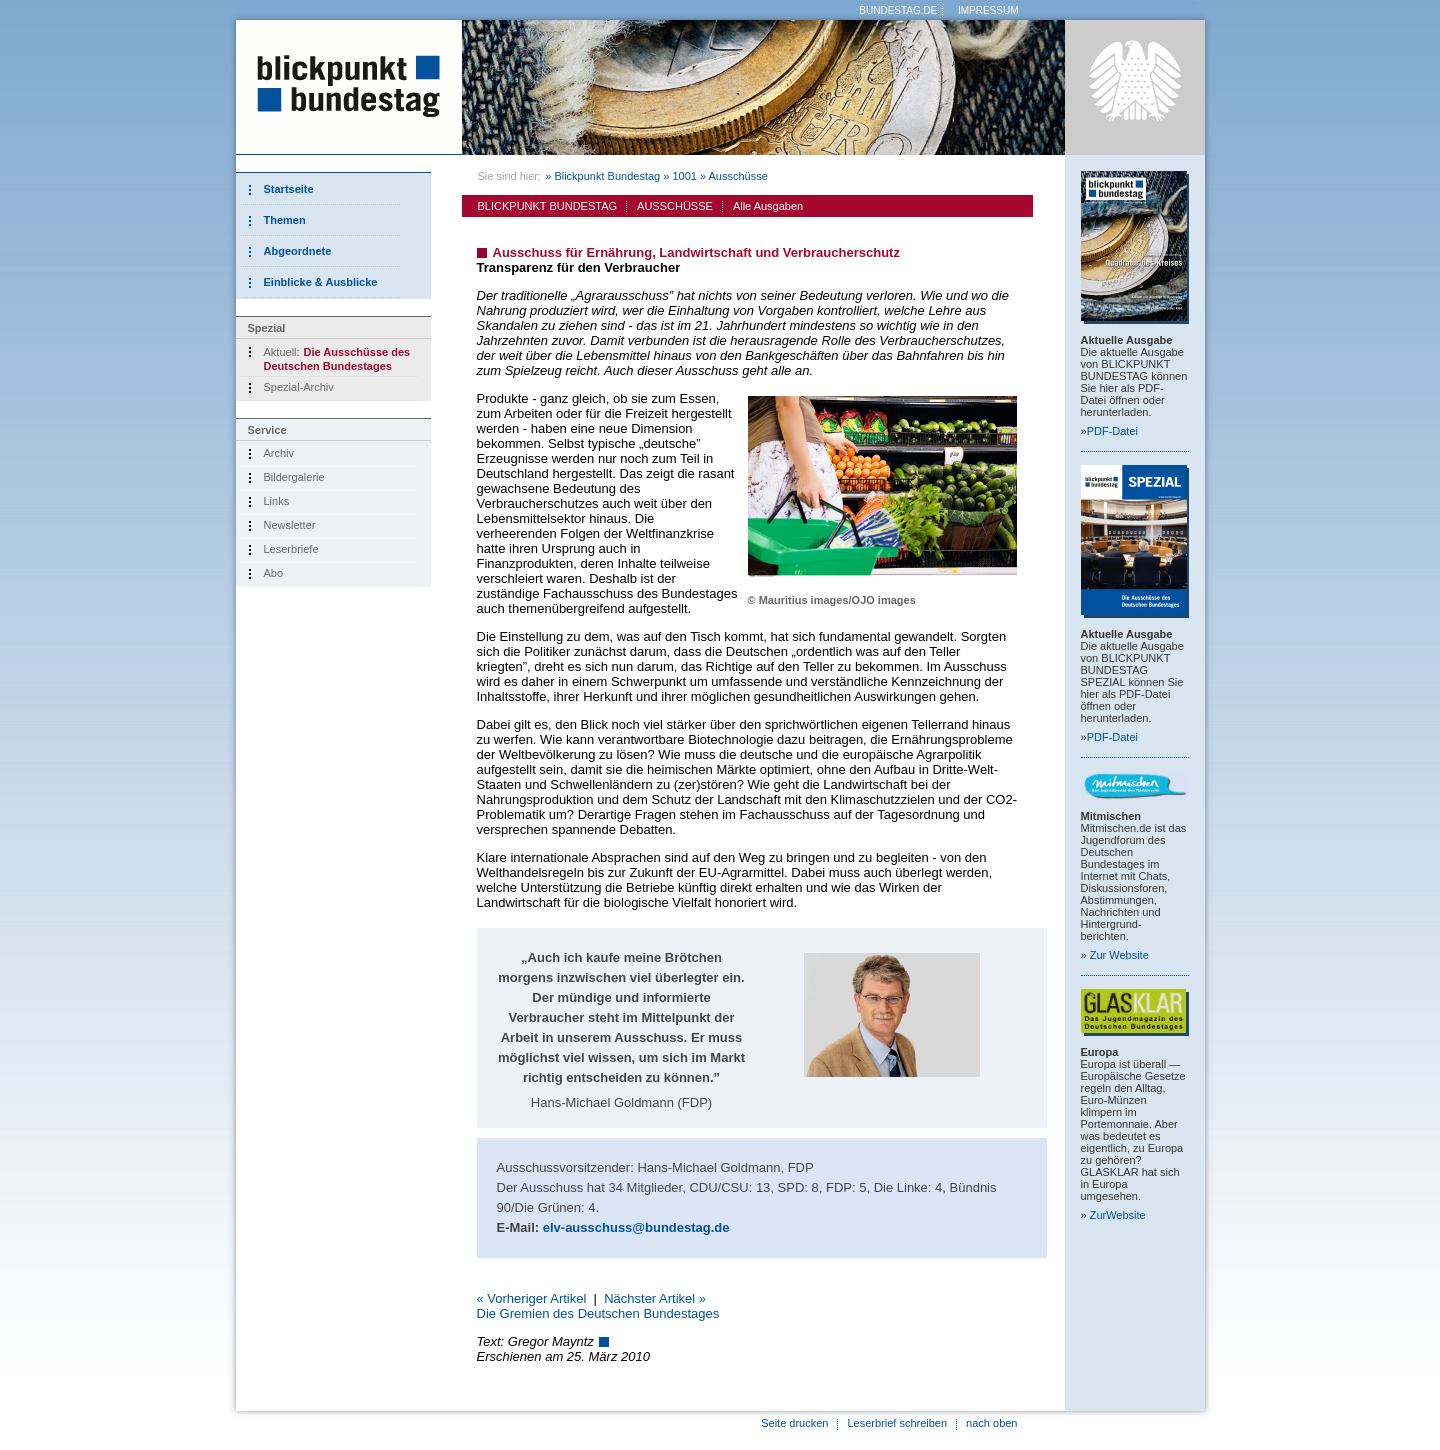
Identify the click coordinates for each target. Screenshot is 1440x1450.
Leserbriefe (291, 549)
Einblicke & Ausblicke (321, 282)
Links (277, 501)
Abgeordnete (298, 251)
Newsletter (290, 525)
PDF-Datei (1112, 431)
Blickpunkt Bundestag (607, 176)
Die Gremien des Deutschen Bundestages (598, 1313)
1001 (684, 176)
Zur (1119, 955)
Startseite (289, 189)
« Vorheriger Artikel (532, 1298)
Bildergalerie (294, 477)
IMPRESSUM (988, 10)
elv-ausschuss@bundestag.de (636, 1227)
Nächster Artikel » (655, 1298)
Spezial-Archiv (299, 387)
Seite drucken (794, 1423)
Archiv (279, 453)
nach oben (991, 1423)
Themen (285, 220)
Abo (274, 573)
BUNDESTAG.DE (898, 10)
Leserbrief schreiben (897, 1423)
